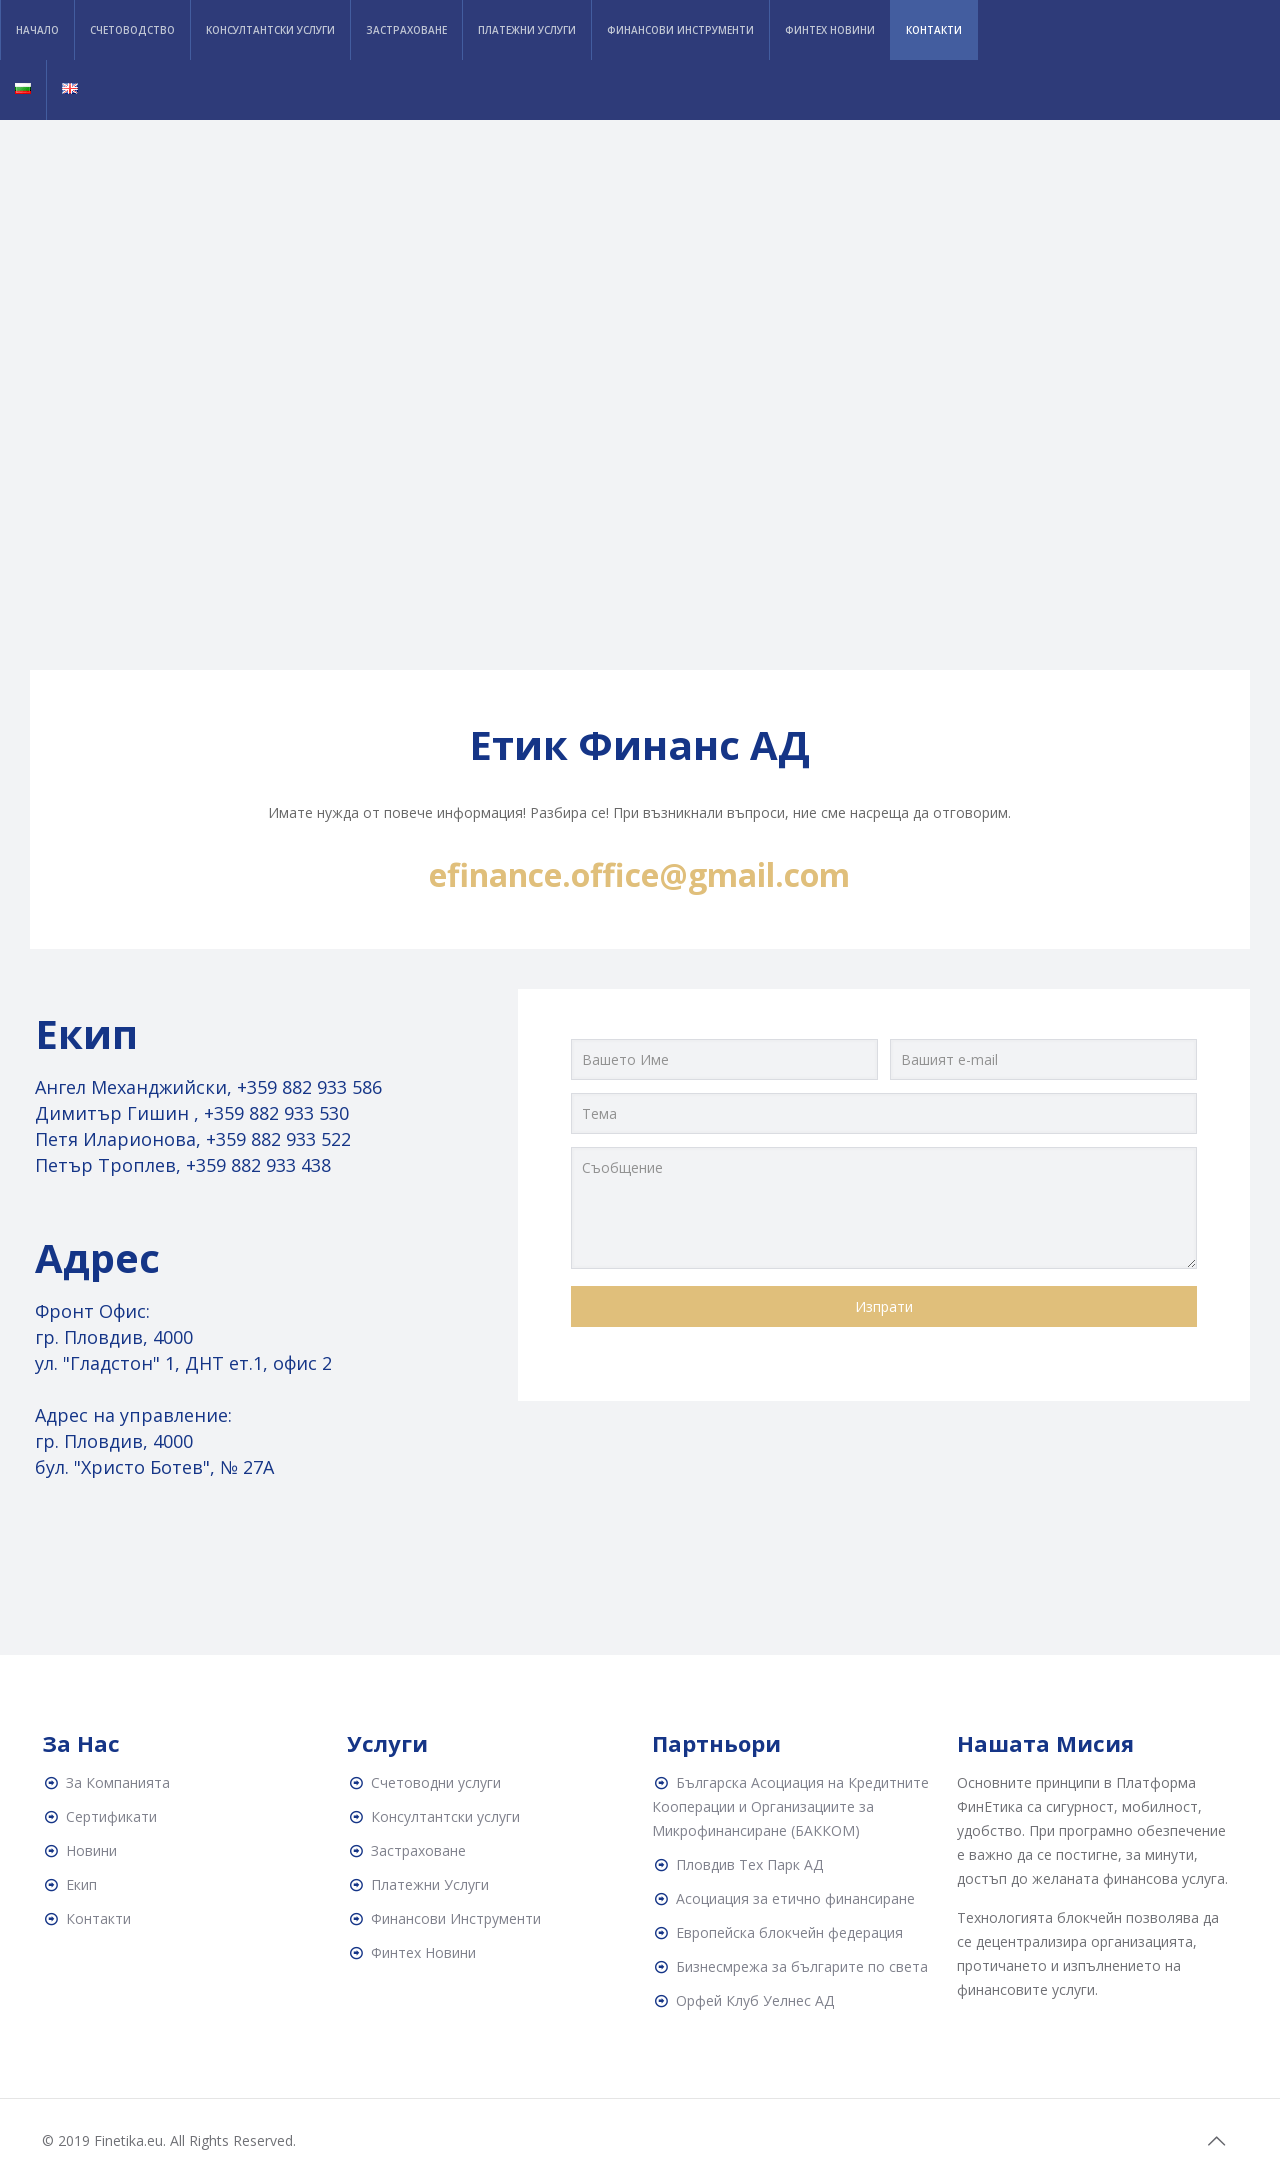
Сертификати (111, 1816)
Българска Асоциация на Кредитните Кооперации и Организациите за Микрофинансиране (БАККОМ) (790, 1806)
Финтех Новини (423, 1952)
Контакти (98, 1918)
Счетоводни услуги (436, 1782)
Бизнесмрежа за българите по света (802, 1966)
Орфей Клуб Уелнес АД (755, 2000)
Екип (81, 1884)
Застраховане (418, 1850)
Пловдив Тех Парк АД (749, 1864)
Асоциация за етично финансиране (795, 1898)
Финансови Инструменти (456, 1918)
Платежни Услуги (430, 1884)
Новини (91, 1850)
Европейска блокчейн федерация (789, 1932)
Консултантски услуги (445, 1816)
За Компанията (118, 1782)
